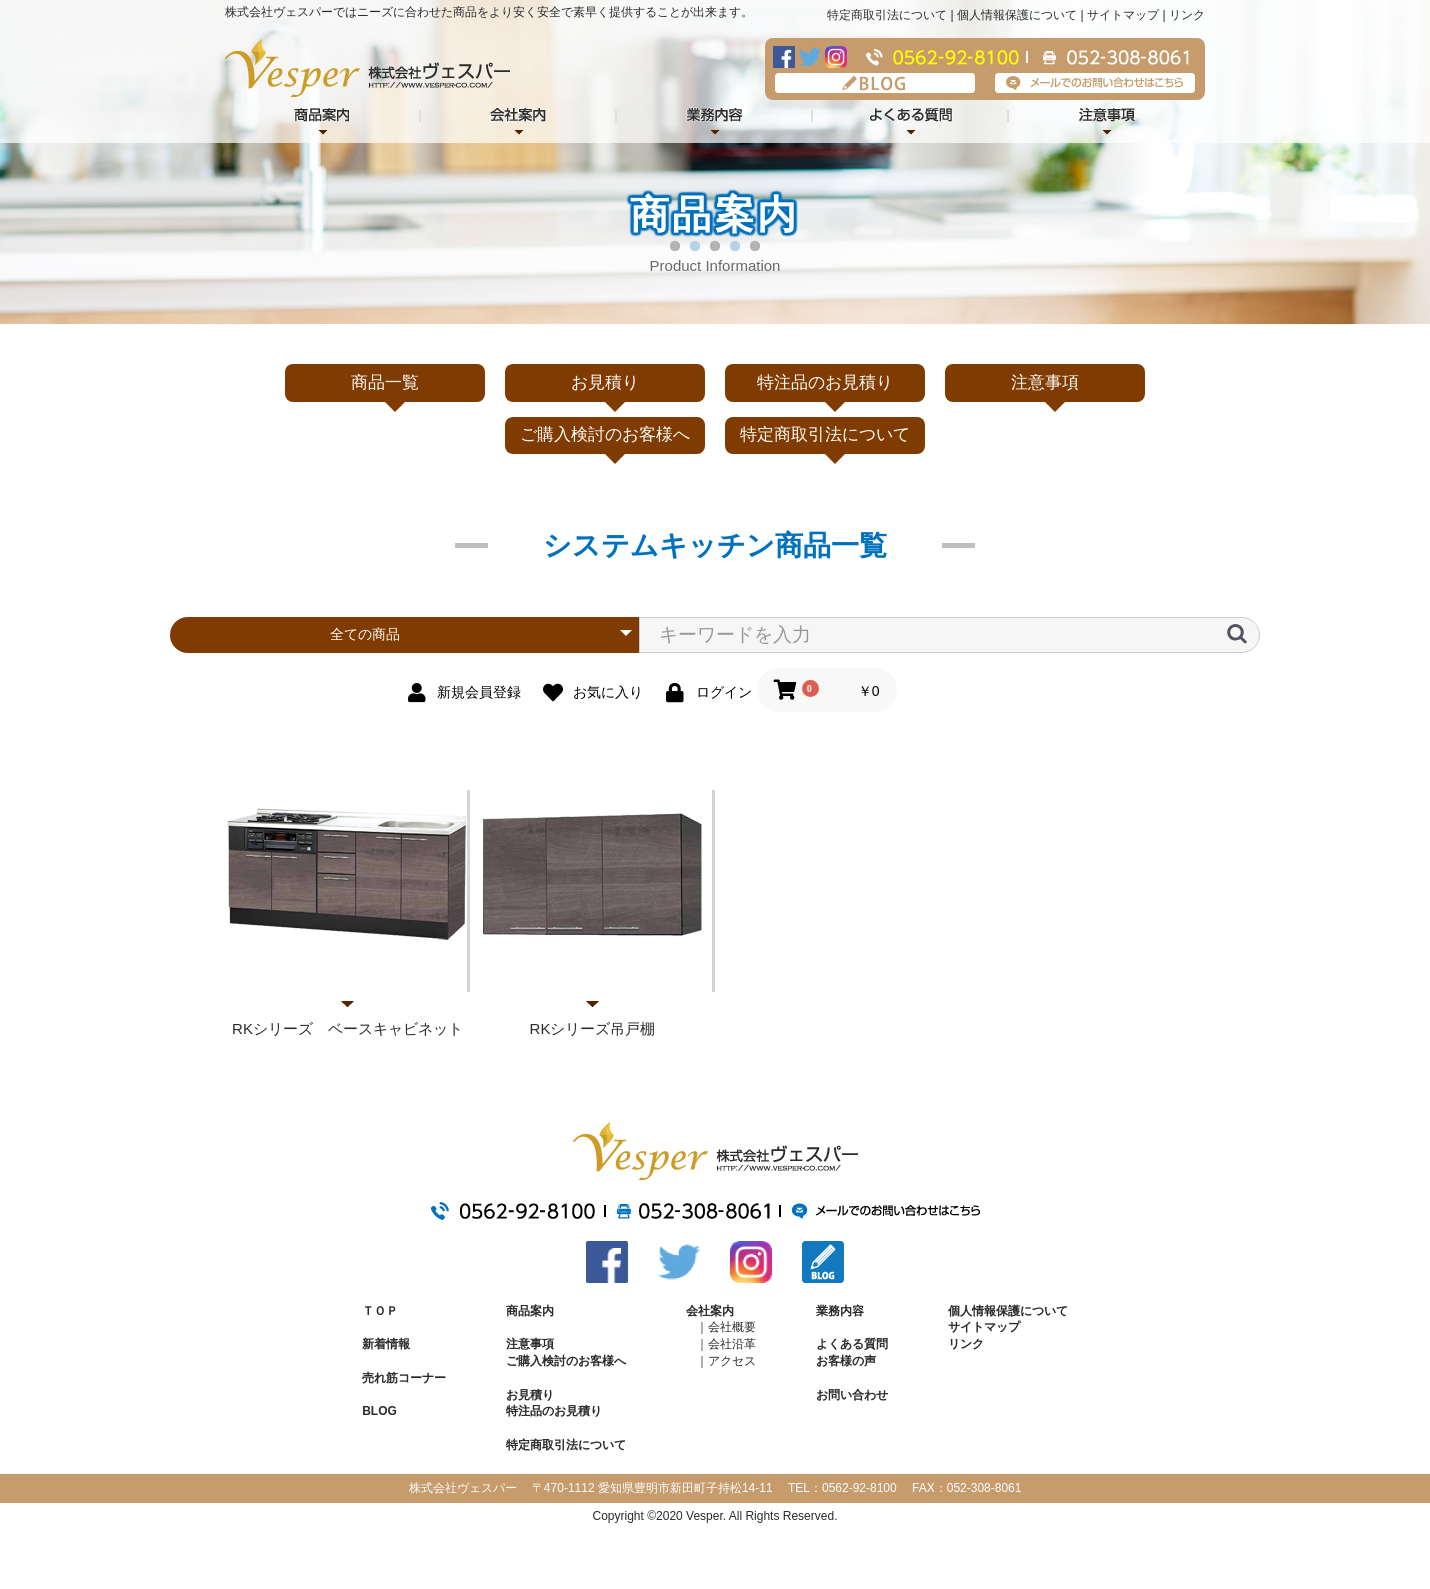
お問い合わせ (852, 1395)
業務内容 (715, 117)
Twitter (810, 57)
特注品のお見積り (825, 382)
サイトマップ (1123, 15)
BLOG (875, 83)
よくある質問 (911, 117)
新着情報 (386, 1344)
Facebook (784, 57)
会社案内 (519, 117)
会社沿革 (732, 1344)
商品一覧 (385, 382)
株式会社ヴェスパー (367, 68)
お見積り (605, 382)
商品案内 (530, 1311)
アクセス (732, 1361)
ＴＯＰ (380, 1311)
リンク (1187, 15)
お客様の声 (846, 1361)
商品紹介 (323, 117)
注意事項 (1107, 117)
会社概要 (732, 1327)
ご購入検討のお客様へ (605, 434)
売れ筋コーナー (404, 1378)
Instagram (836, 57)
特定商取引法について (887, 15)
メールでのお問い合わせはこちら (1095, 83)
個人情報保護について (1017, 15)
